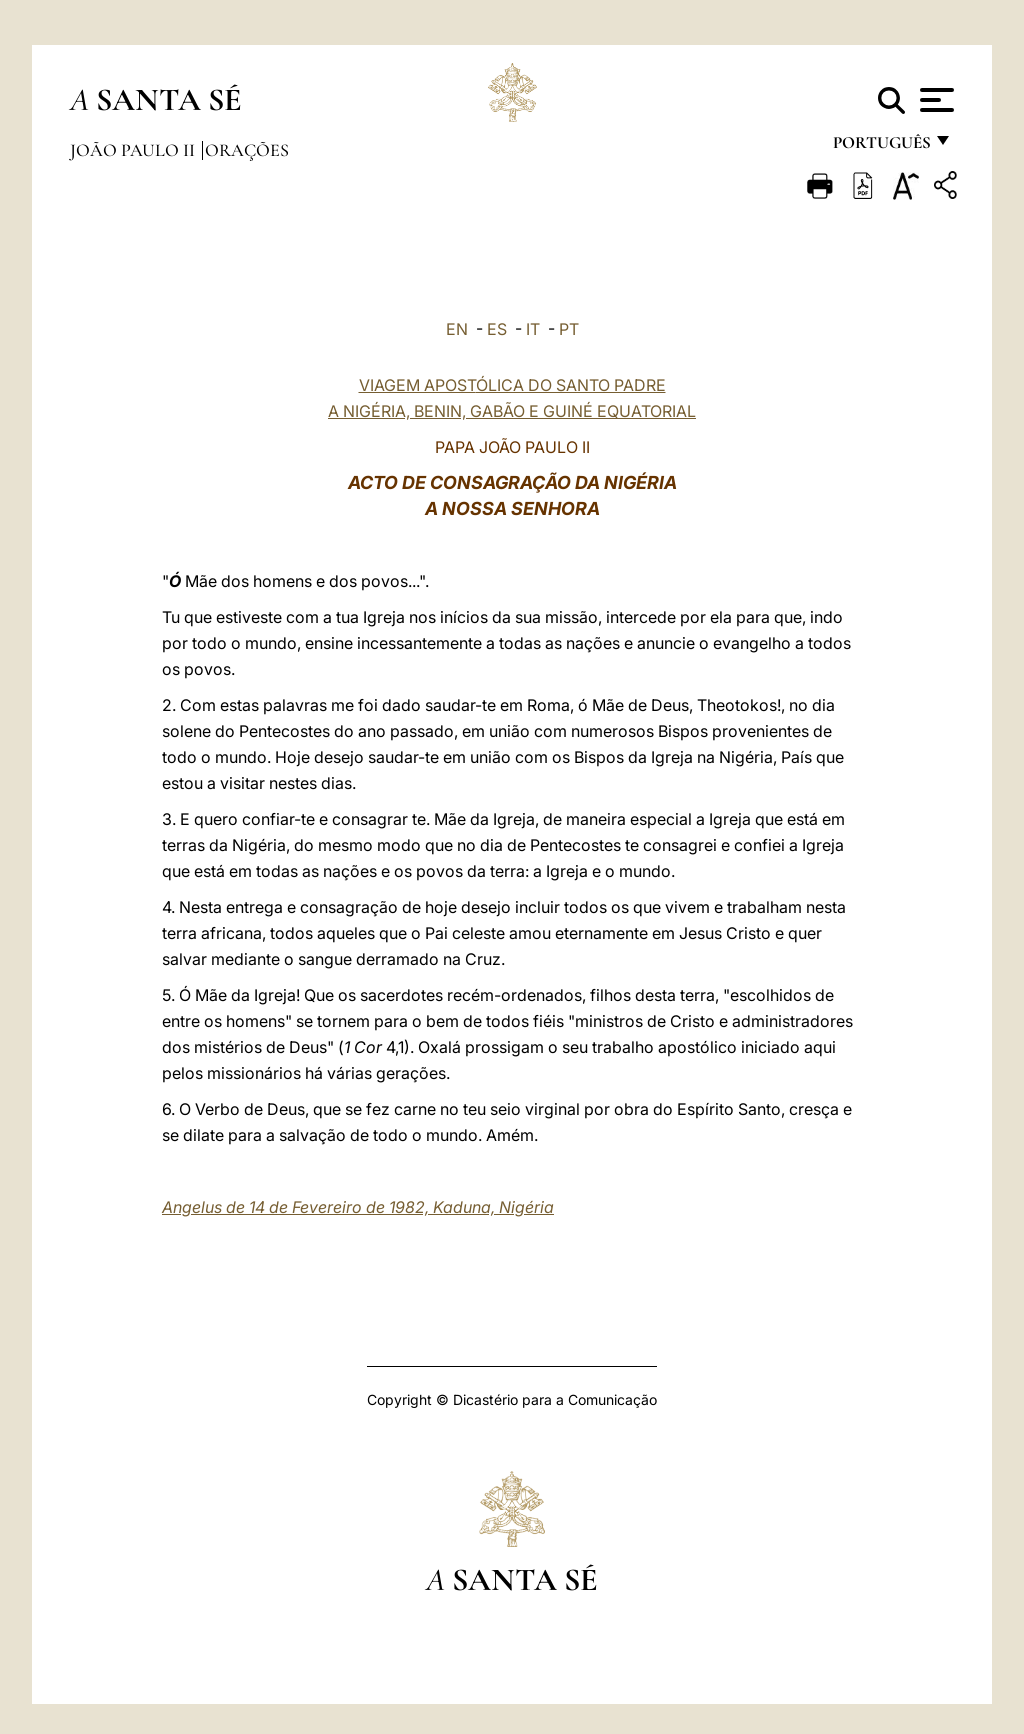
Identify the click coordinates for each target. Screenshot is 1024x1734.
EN (457, 329)
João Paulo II (134, 150)
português (881, 147)
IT (533, 329)
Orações (247, 150)
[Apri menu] (934, 100)
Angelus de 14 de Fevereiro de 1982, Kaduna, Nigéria (358, 1207)
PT (569, 329)
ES (497, 329)
